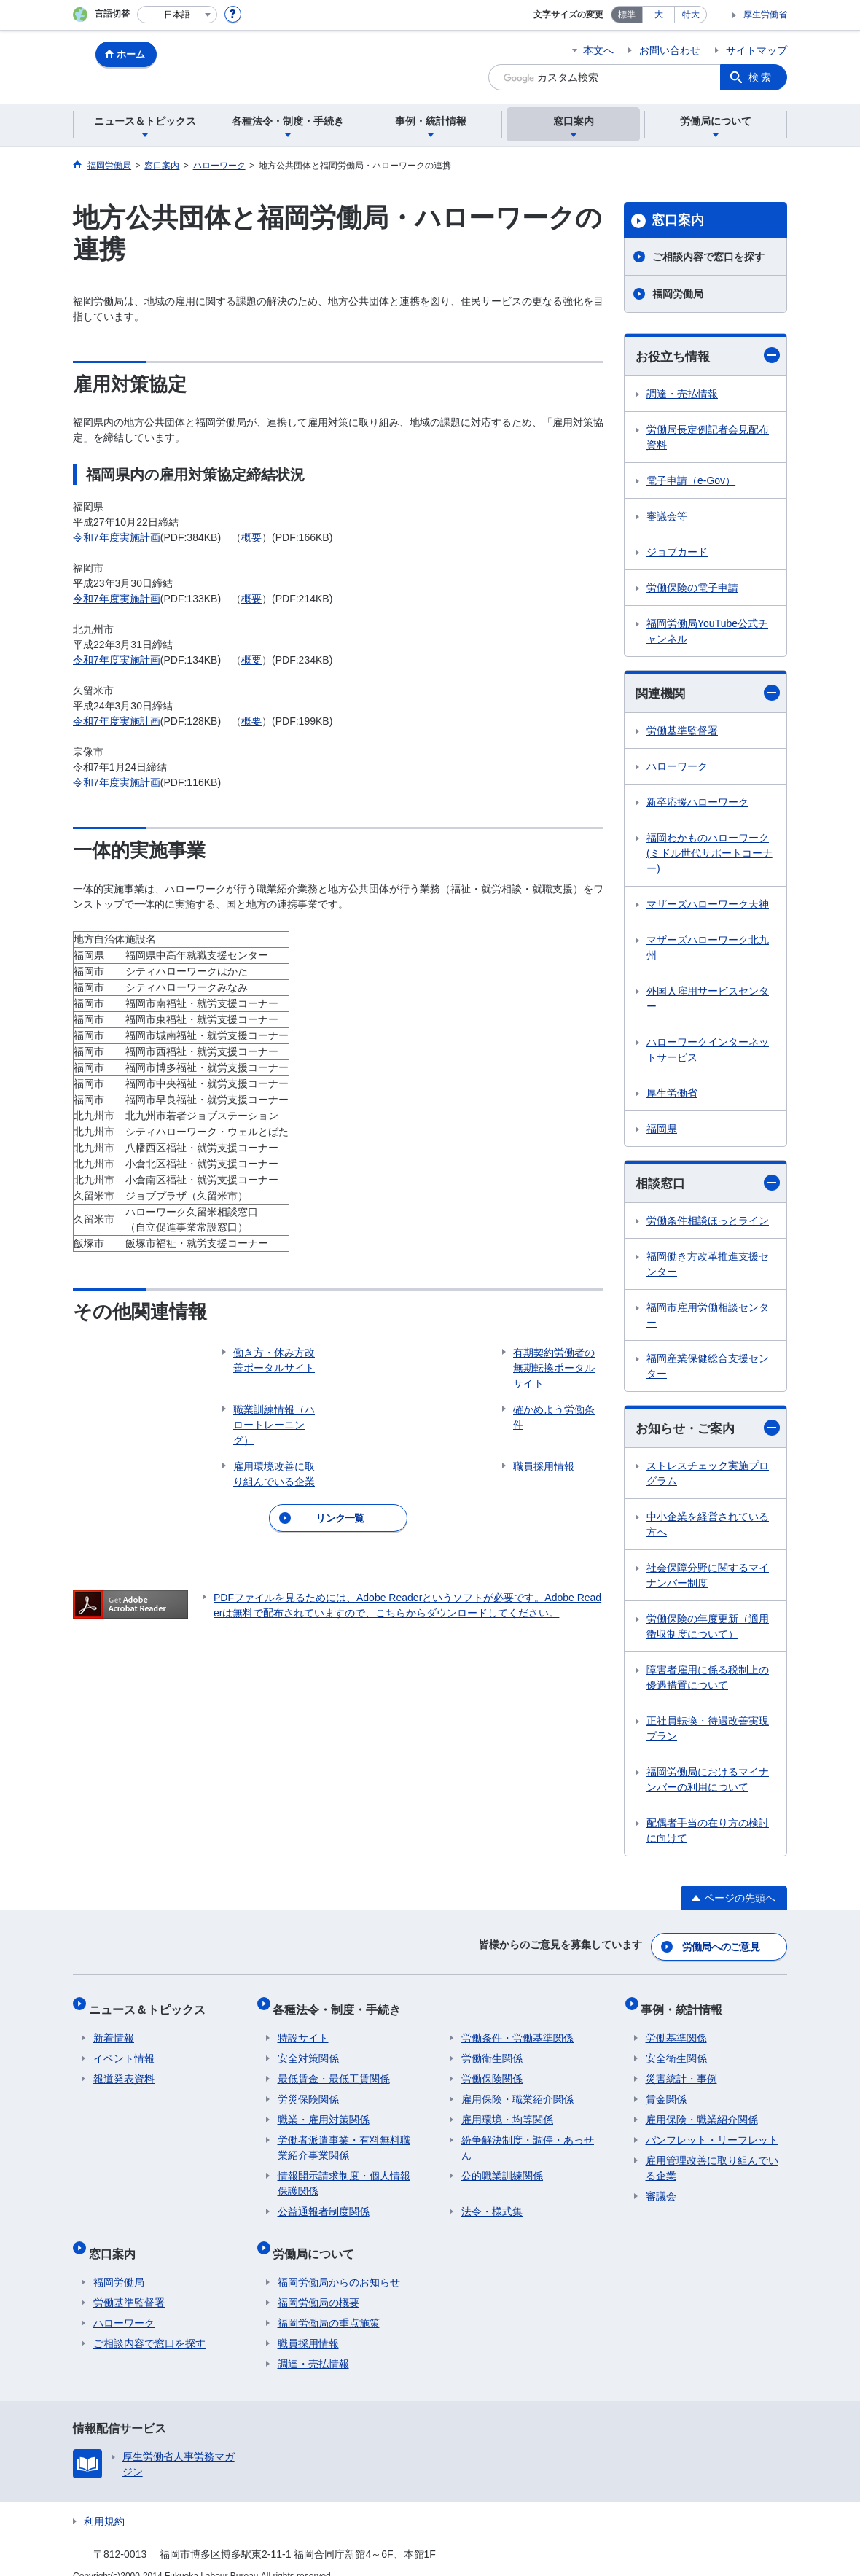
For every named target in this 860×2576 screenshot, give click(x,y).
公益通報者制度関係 (324, 2202)
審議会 (661, 2186)
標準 (627, 14)
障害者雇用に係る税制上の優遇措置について (707, 1681)
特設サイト (303, 2028)
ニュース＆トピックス (151, 2004)
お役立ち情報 (708, 356)
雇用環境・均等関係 (507, 2110)
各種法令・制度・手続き (342, 2004)
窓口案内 (678, 220)
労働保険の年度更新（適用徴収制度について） (707, 1629)
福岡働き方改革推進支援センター (707, 1266)
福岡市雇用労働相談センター (707, 1317)
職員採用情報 (308, 2324)
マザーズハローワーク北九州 (707, 949)
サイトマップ (756, 50)
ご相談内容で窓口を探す (708, 256)
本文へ (598, 50)
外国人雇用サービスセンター (707, 1000)
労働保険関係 (492, 2069)
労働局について (318, 2239)
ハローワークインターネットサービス (707, 1051)
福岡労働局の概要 (318, 2283)
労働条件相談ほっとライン (707, 1223)
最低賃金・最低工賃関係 (334, 2069)
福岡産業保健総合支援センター (707, 1368)
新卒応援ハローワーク (697, 804)
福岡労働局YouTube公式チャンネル (707, 631)
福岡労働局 (677, 294)
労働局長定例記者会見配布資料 (707, 437)
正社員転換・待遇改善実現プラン (707, 1732)
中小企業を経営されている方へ (707, 1527)
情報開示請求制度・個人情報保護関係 (344, 2173)
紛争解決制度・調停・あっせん (527, 2138)
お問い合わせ (669, 50)
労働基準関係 (676, 2028)
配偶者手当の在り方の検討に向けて (707, 1834)
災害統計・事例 (681, 2069)
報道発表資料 (124, 2069)
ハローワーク (677, 768)
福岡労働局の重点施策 (329, 2304)
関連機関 (708, 693)
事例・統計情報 (686, 2004)
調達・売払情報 (682, 394)
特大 (691, 14)
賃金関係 (666, 2090)
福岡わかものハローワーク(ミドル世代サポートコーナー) (709, 855)
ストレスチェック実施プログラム (707, 1476)
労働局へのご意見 (721, 1947)
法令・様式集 (492, 2202)
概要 (251, 537)
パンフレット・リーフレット (712, 2130)
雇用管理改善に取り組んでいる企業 (712, 2158)
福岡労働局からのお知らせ (339, 2263)
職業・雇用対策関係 (324, 2110)
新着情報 (113, 2028)
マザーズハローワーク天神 (707, 906)
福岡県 (661, 1131)
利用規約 (104, 2502)
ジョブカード (677, 553)
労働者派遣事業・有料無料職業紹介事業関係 (344, 2138)
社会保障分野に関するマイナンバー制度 (707, 1578)
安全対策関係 (308, 2049)
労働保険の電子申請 (692, 588)
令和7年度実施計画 (116, 537)
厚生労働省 (765, 14)
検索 (760, 77)
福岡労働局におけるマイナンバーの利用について (707, 1783)
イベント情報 (124, 2049)
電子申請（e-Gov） (690, 481)
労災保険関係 (308, 2090)
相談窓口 (708, 1185)
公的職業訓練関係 (502, 2166)
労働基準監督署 (682, 733)
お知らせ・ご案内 (708, 1431)
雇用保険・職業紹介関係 (517, 2090)
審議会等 (666, 517)
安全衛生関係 (676, 2049)
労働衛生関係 (492, 2049)
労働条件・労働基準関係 (517, 2028)
